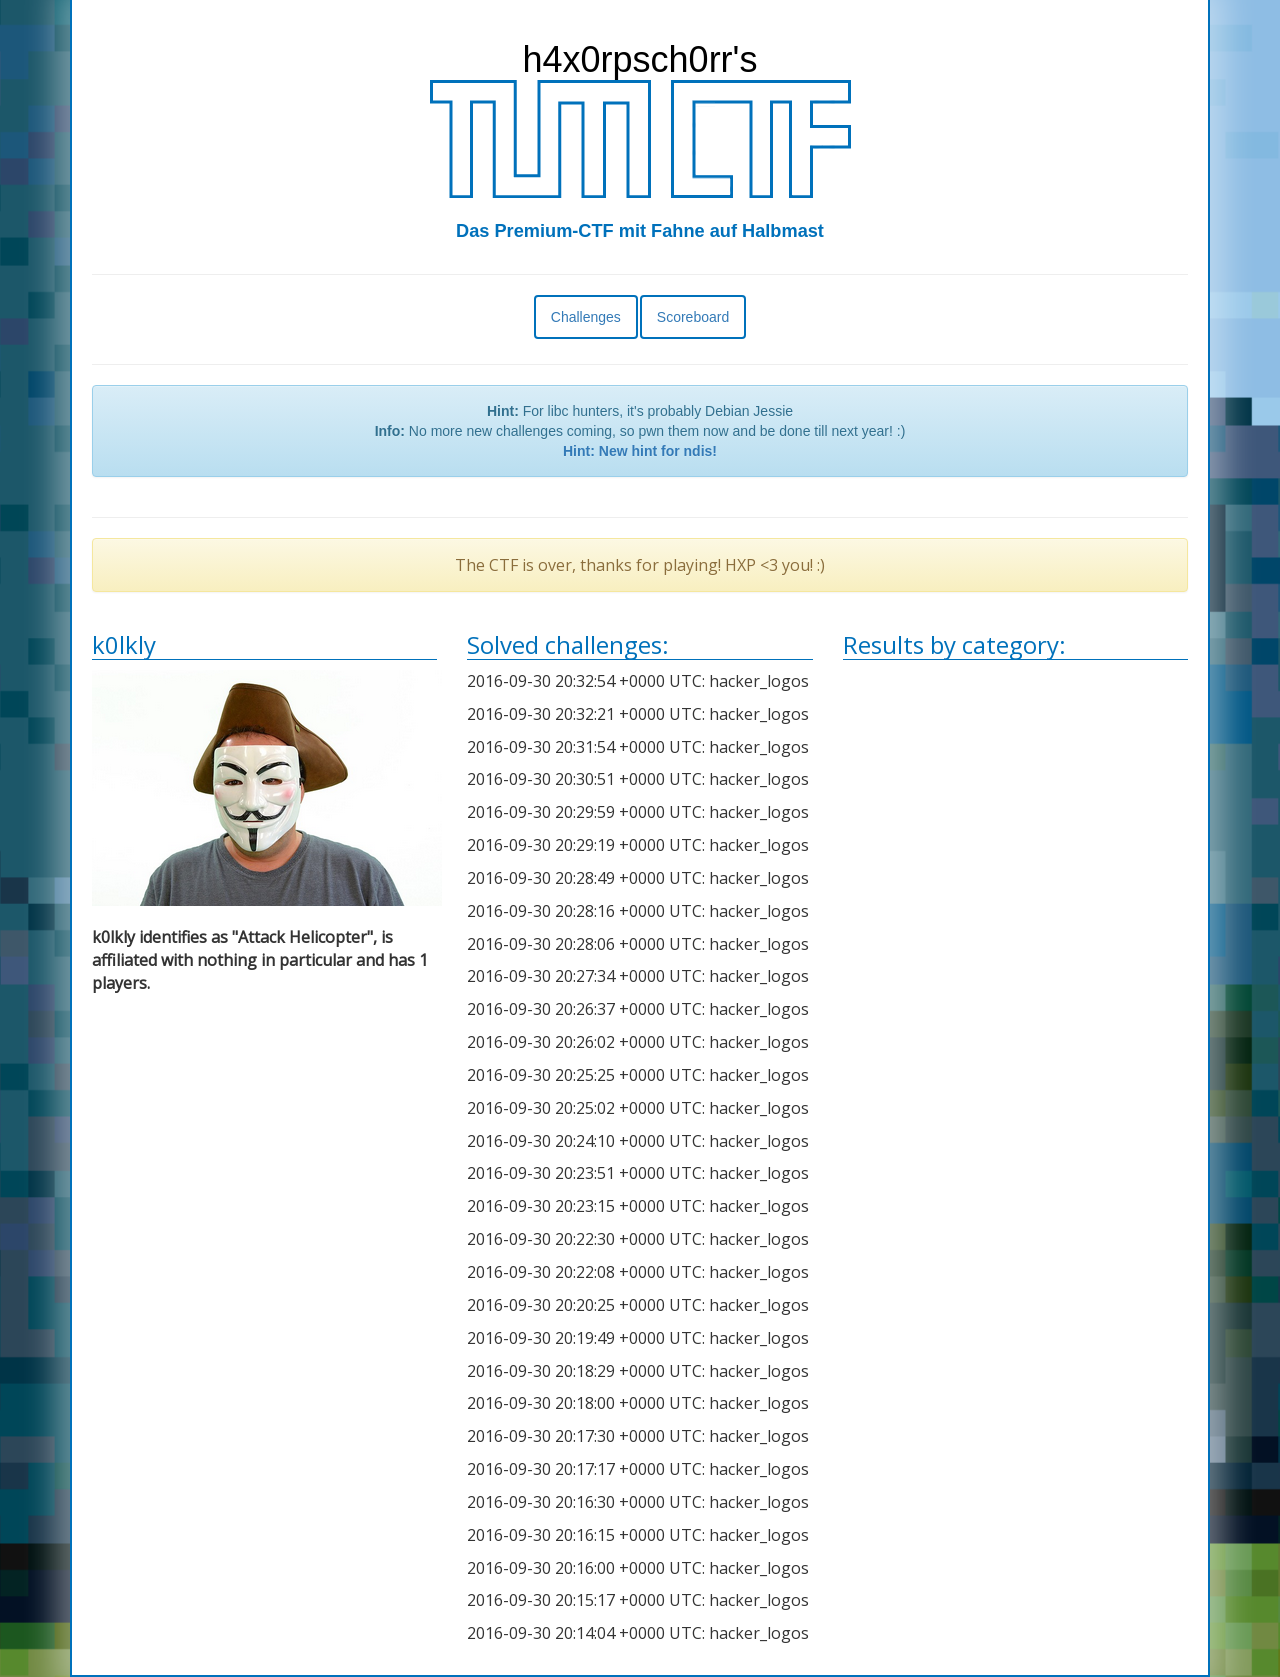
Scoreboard (693, 317)
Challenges (586, 317)
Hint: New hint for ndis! (640, 451)
